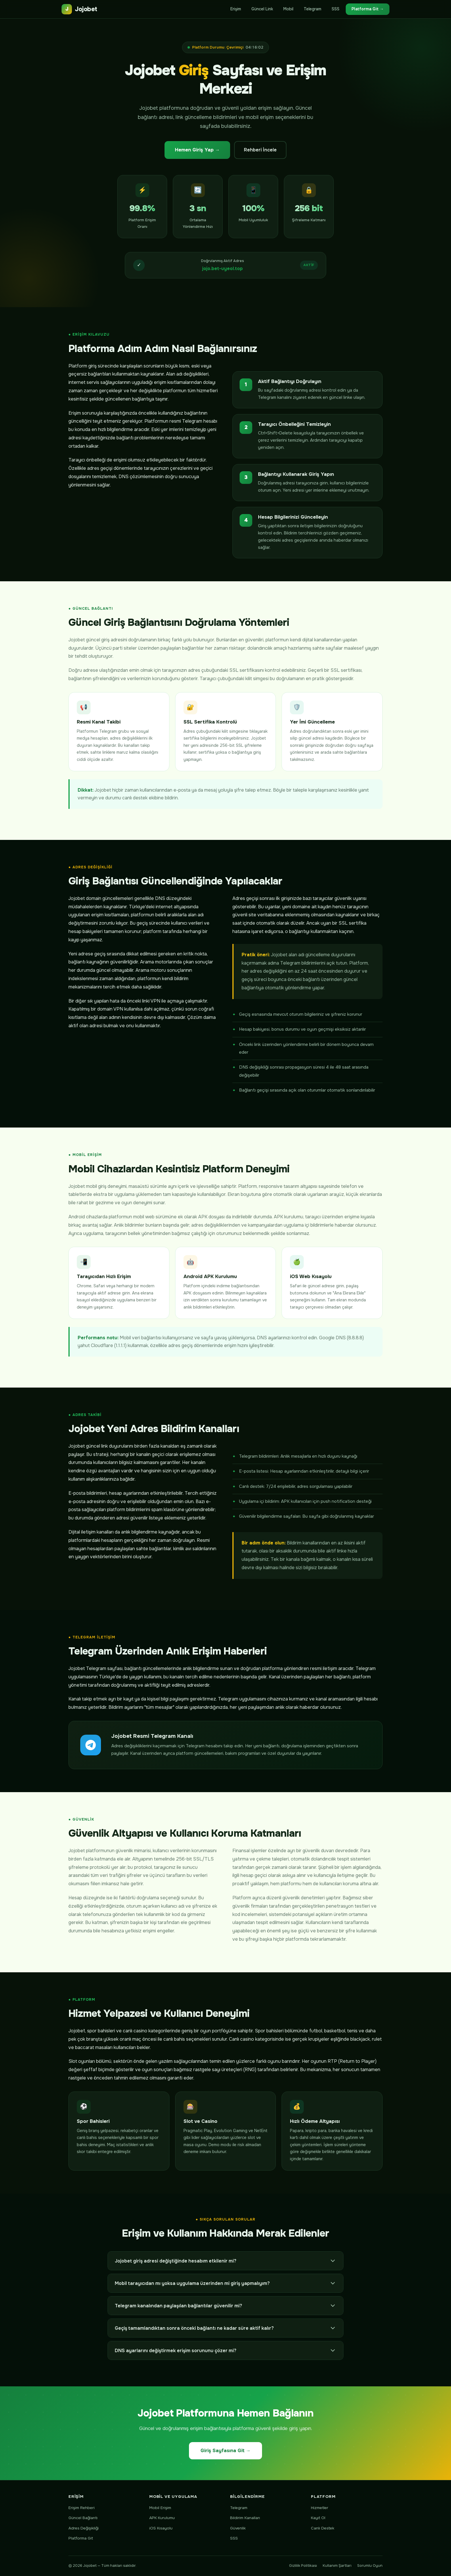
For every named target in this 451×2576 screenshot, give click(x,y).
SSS (335, 8)
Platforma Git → (367, 8)
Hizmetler (319, 2507)
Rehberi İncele (260, 150)
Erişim (235, 8)
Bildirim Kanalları (245, 2517)
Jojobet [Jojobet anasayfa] (79, 9)
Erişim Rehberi (81, 2507)
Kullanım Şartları (337, 2565)
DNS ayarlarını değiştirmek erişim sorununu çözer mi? (225, 2350)
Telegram (312, 8)
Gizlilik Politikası (303, 2565)
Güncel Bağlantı (83, 2517)
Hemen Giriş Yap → (197, 150)
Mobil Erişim (160, 2507)
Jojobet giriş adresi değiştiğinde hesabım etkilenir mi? (225, 2260)
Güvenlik (238, 2528)
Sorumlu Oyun (370, 2565)
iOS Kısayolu (161, 2528)
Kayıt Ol (318, 2517)
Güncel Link (262, 8)
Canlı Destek (322, 2528)
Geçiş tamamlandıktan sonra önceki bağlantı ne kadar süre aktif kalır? (225, 2328)
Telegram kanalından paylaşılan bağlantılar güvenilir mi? (225, 2305)
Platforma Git (80, 2538)
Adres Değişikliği (83, 2528)
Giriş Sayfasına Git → (225, 2451)
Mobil (288, 8)
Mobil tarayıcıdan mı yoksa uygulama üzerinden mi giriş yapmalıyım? (225, 2283)
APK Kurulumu (162, 2517)
